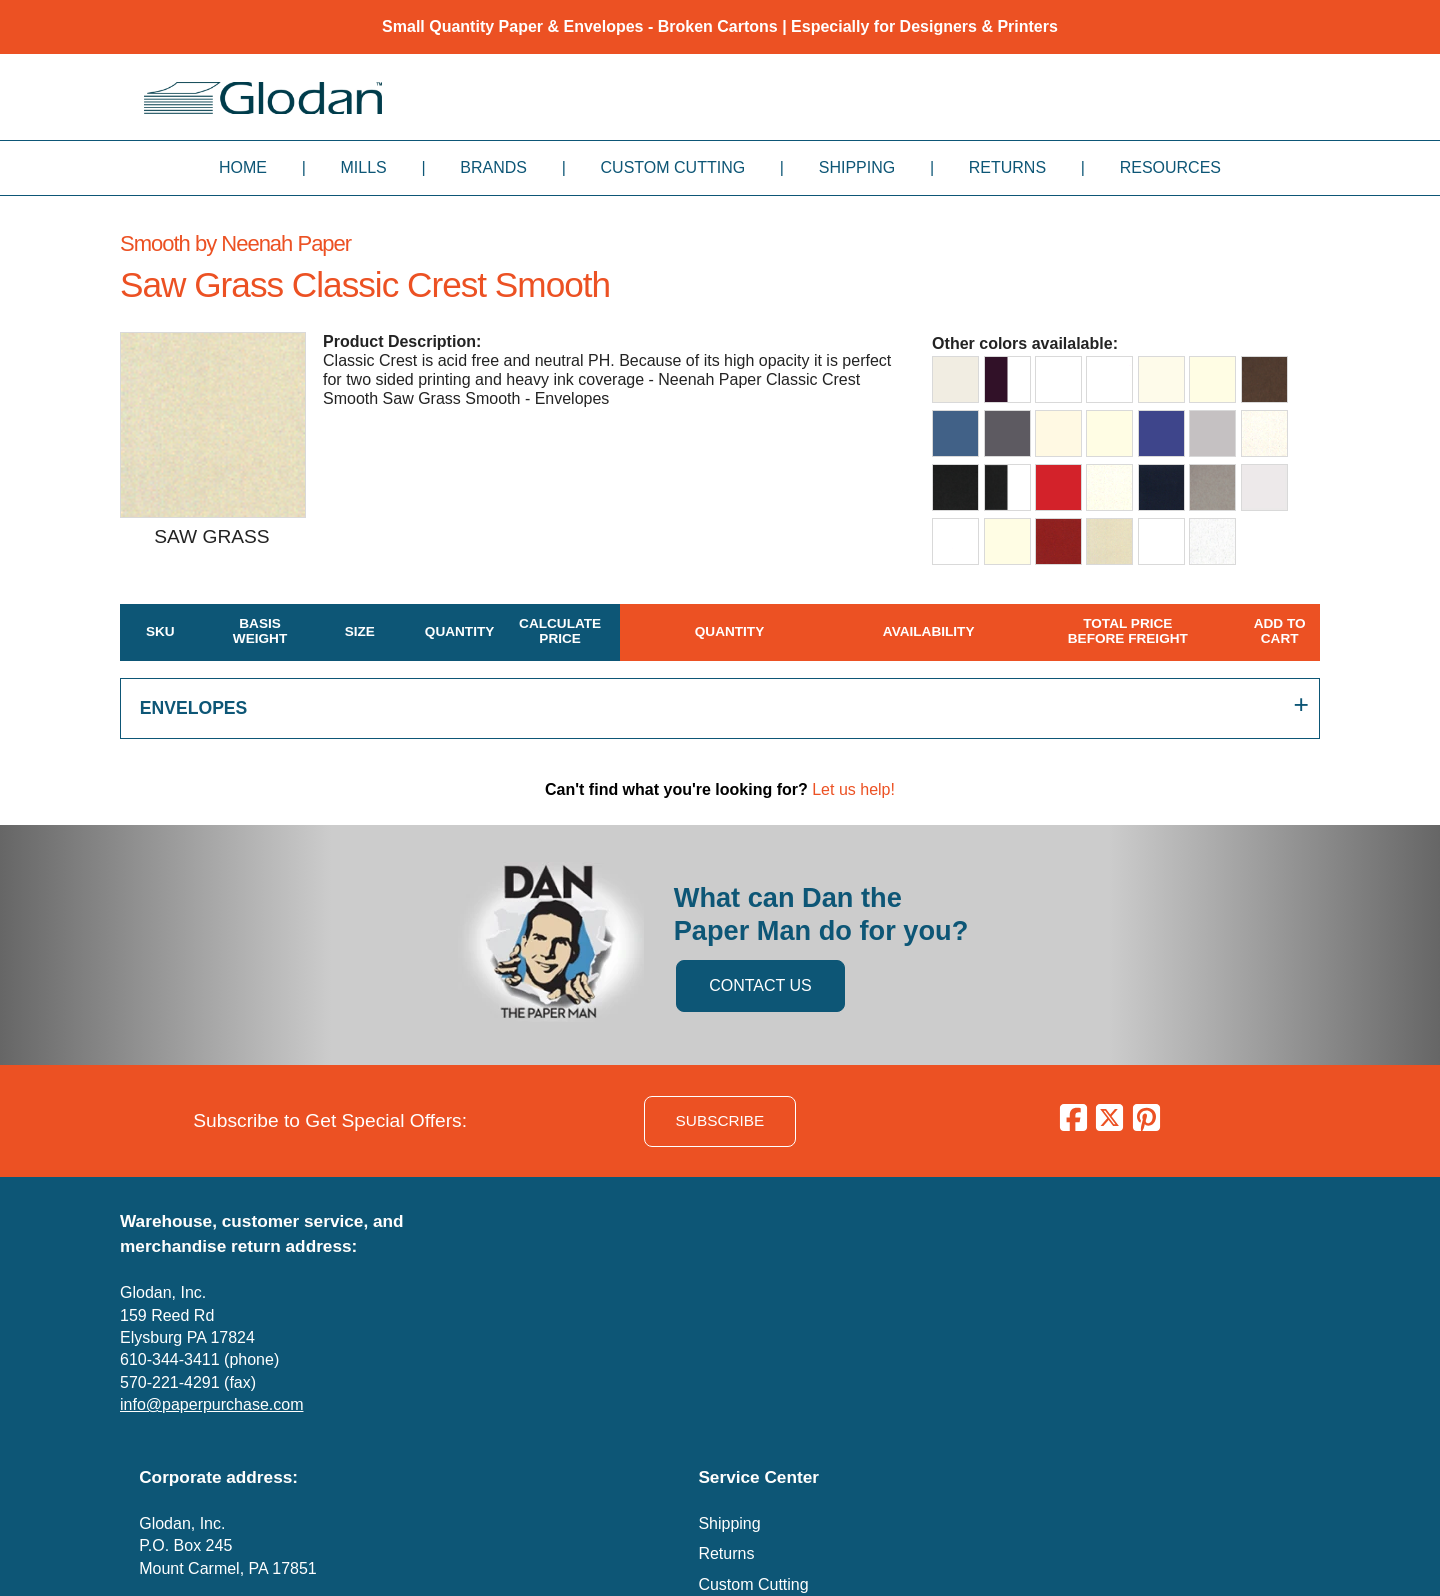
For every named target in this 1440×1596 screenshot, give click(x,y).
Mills (364, 167)
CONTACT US (760, 985)
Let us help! (853, 789)
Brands (493, 167)
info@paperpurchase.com (211, 1404)
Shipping (857, 167)
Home (243, 167)
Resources (1170, 167)
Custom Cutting (673, 167)
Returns (1007, 167)
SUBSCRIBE (720, 1120)
